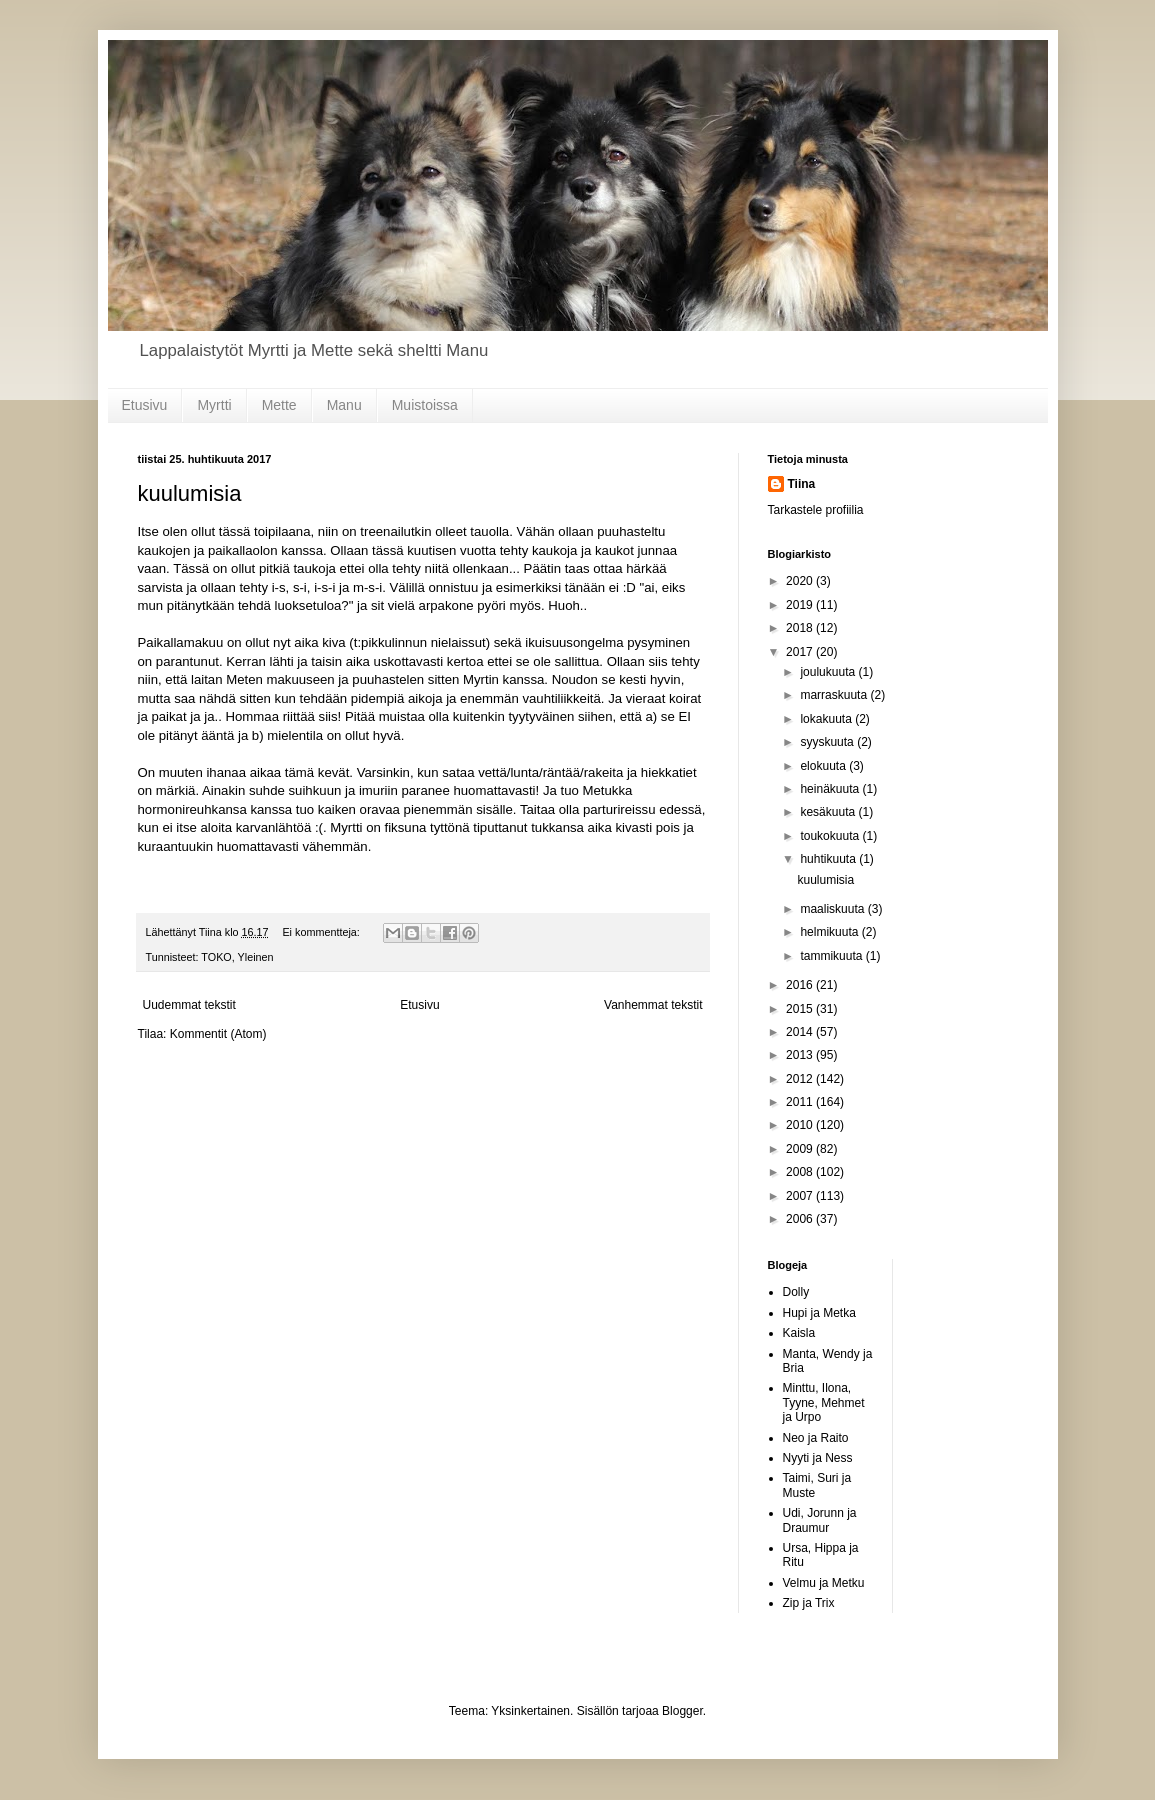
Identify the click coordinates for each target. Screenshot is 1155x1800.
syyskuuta (828, 742)
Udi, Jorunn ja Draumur (820, 1520)
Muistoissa (425, 405)
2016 (801, 985)
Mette (279, 405)
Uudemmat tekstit (189, 1005)
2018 (801, 628)
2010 (801, 1125)
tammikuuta (832, 956)
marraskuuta (835, 695)
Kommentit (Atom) (218, 1034)
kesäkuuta (829, 812)
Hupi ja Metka (819, 1313)
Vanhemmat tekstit (653, 1005)
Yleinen (256, 957)
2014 (801, 1032)
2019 (801, 605)
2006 (801, 1219)
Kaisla (799, 1333)
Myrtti (214, 405)
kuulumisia (190, 493)
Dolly (796, 1292)
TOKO (216, 957)
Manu (344, 405)
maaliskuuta (833, 909)
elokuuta (824, 766)
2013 (801, 1055)
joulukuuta (829, 672)
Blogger (682, 1711)
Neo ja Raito (816, 1438)
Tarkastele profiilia (816, 510)
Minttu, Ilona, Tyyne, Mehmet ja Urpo (824, 1402)
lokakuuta (827, 719)
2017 (801, 652)
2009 (801, 1149)
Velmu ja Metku (824, 1583)
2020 (801, 581)
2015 (801, 1009)
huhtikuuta (829, 859)
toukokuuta (831, 836)
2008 (801, 1172)
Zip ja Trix (809, 1603)
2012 (801, 1079)
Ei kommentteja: (322, 932)
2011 (801, 1102)
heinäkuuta (831, 789)
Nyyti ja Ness (818, 1458)
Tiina (802, 484)
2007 (801, 1196)
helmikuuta (830, 932)
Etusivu (145, 405)
